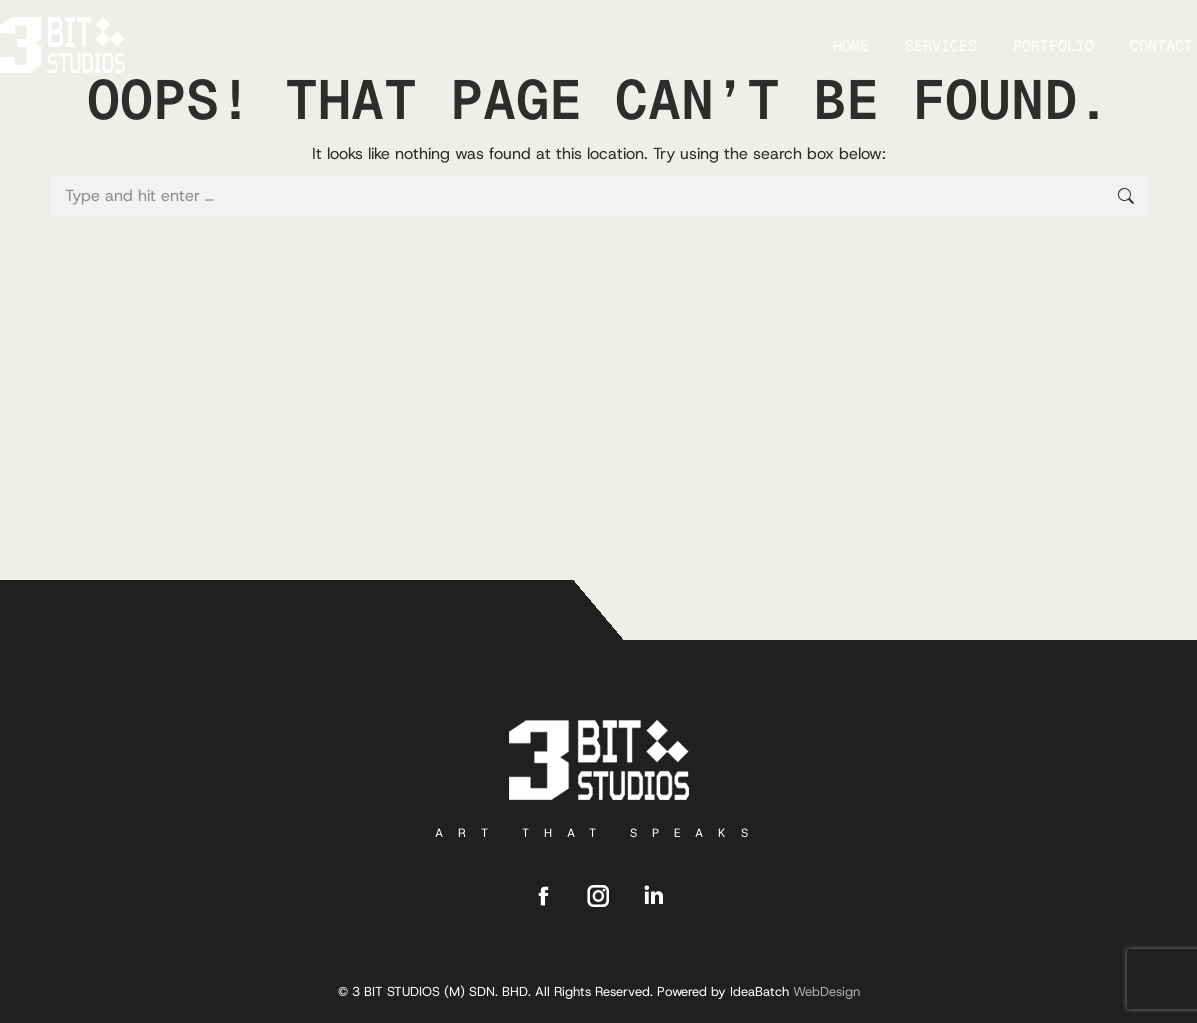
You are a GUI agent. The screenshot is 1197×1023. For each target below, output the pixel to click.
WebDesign (826, 991)
